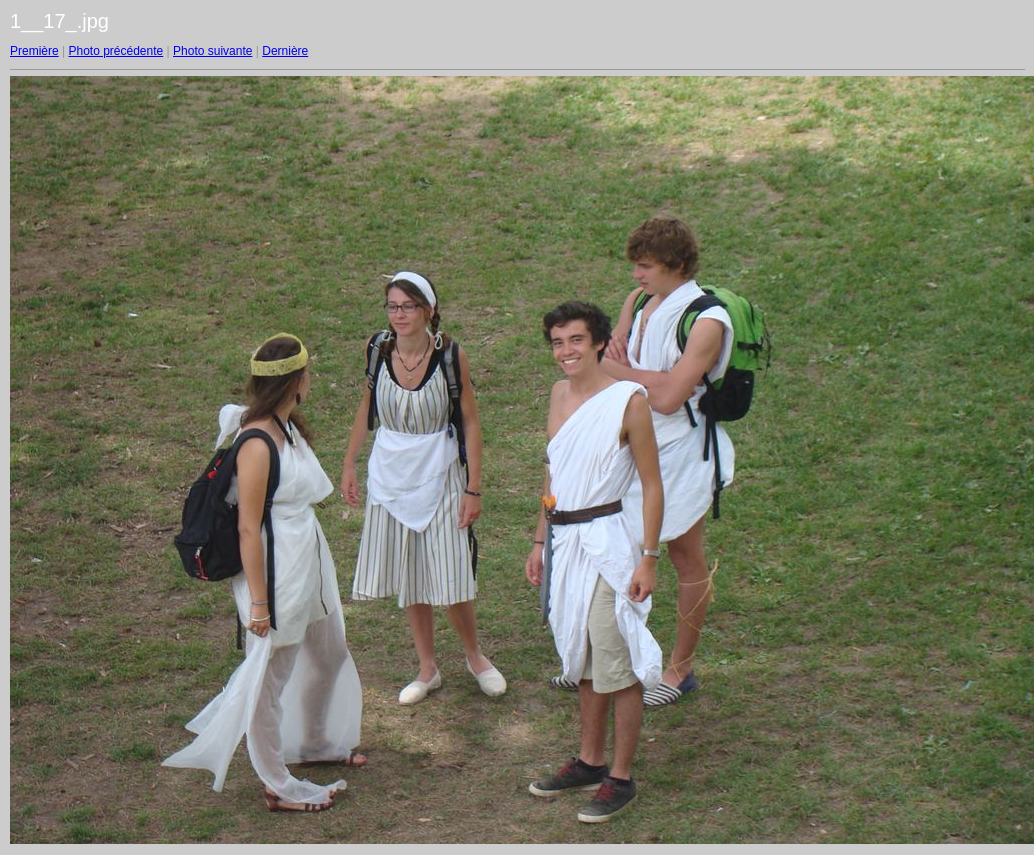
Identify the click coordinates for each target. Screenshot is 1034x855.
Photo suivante (212, 51)
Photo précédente (115, 51)
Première (34, 51)
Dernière (285, 51)
